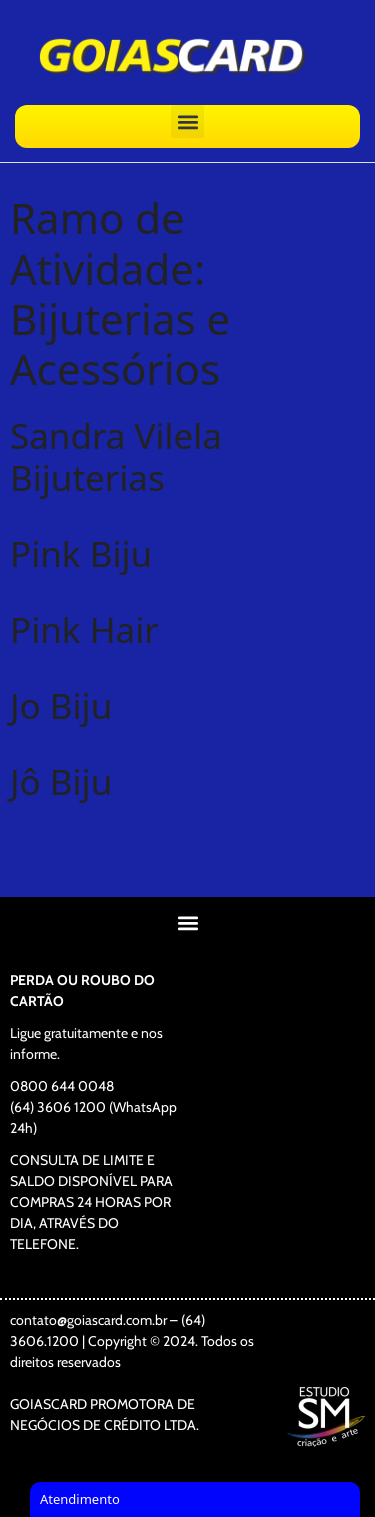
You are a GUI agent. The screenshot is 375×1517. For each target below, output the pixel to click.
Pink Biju (81, 553)
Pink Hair (84, 629)
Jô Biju (61, 781)
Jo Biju (61, 705)
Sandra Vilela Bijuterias (116, 456)
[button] (187, 121)
